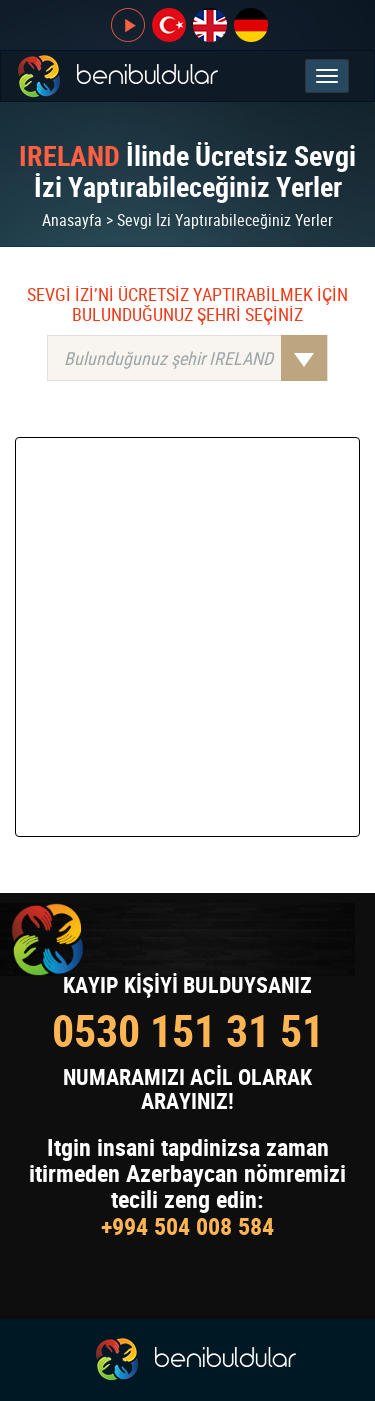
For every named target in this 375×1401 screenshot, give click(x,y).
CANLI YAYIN (128, 25)
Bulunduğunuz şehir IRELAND (195, 358)
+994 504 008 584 (187, 1226)
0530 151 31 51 (188, 1030)
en (210, 25)
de (251, 25)
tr (169, 25)
